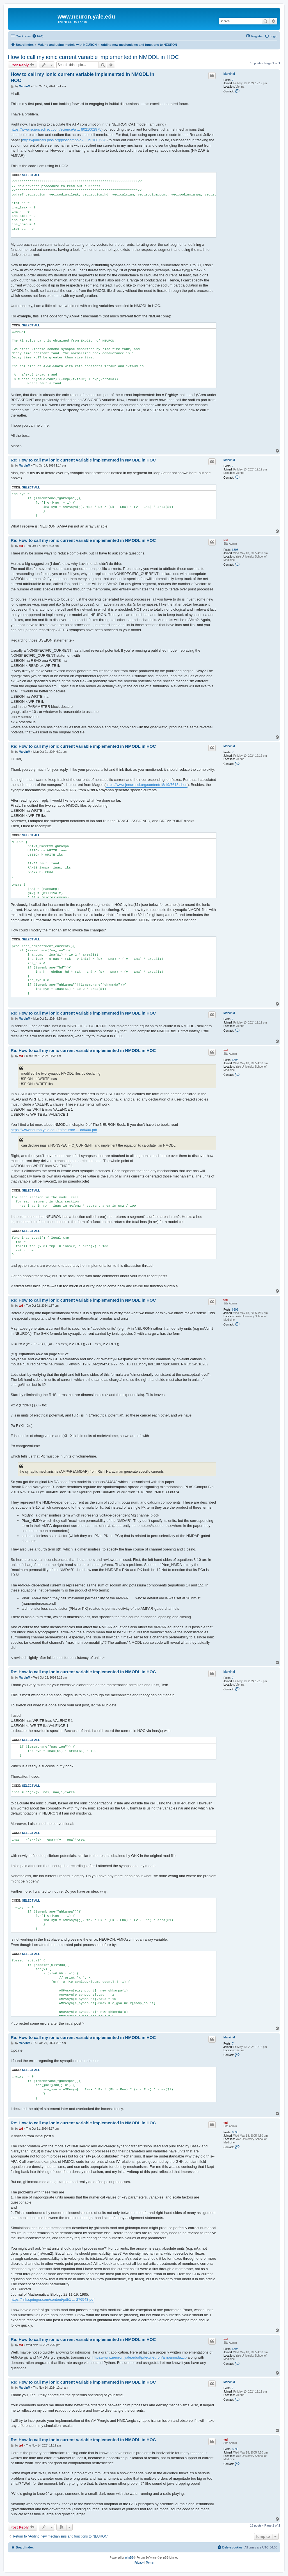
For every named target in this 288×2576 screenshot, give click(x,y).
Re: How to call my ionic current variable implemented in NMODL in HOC (83, 460)
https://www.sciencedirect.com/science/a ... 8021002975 (56, 129)
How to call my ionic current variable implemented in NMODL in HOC (93, 57)
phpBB (129, 2557)
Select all (31, 175)
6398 (235, 549)
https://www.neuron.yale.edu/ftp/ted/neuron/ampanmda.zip (139, 2357)
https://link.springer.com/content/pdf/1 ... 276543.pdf (52, 2299)
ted (225, 540)
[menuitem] (37, 36)
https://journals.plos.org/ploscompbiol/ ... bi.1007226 (64, 140)
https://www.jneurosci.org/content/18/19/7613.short (147, 785)
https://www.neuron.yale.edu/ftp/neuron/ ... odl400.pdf (54, 1130)
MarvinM (229, 73)
